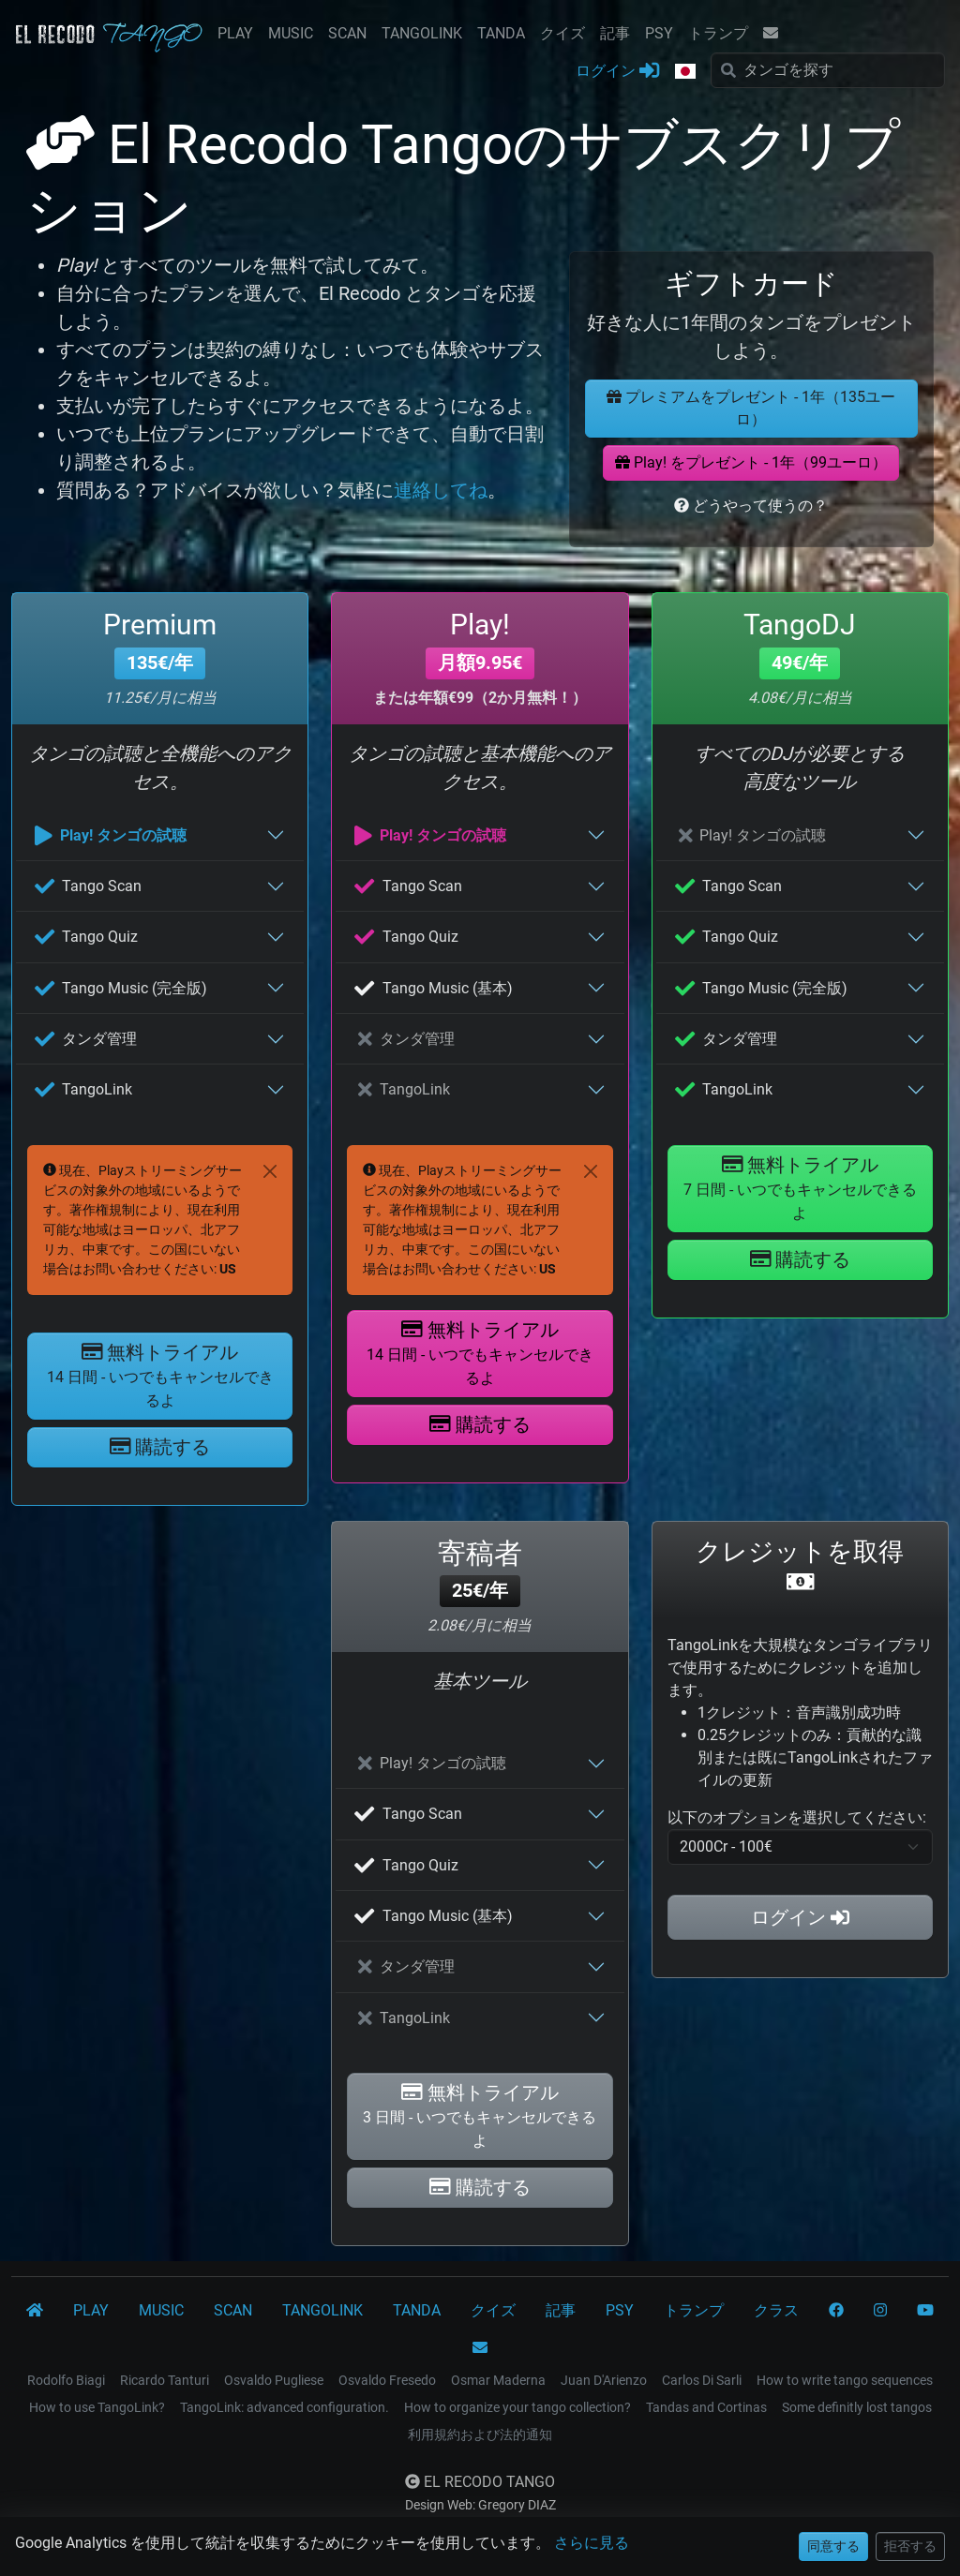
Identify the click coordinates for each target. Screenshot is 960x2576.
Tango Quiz (86, 936)
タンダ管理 (86, 1039)
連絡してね (441, 490)
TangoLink (83, 1089)
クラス (776, 2310)
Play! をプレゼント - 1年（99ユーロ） (751, 462)
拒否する (910, 2546)
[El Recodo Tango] (34, 2311)
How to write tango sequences (845, 2380)
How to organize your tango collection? (517, 2407)
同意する (833, 2546)
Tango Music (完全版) (121, 988)
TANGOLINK (422, 33)
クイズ (562, 33)
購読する (160, 1447)
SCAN (347, 33)
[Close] (270, 1171)
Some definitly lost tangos (857, 2407)
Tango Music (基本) (433, 988)
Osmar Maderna (498, 2380)
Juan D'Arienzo (604, 2380)
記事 (615, 33)
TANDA (501, 33)
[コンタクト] (480, 2348)
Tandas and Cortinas (706, 2407)
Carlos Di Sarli (702, 2380)
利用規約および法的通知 (480, 2434)
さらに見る (591, 2543)
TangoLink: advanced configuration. (284, 2407)
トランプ (718, 33)
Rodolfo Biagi (66, 2380)
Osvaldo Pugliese (273, 2380)
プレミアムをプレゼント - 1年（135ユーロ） (751, 408)
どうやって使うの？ (751, 505)
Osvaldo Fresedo (387, 2380)
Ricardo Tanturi (164, 2380)
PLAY (235, 33)
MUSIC (290, 33)
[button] (685, 72)
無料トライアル (160, 1375)
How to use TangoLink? (97, 2407)
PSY (659, 33)
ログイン (617, 70)
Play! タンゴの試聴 (111, 835)
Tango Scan (88, 886)
